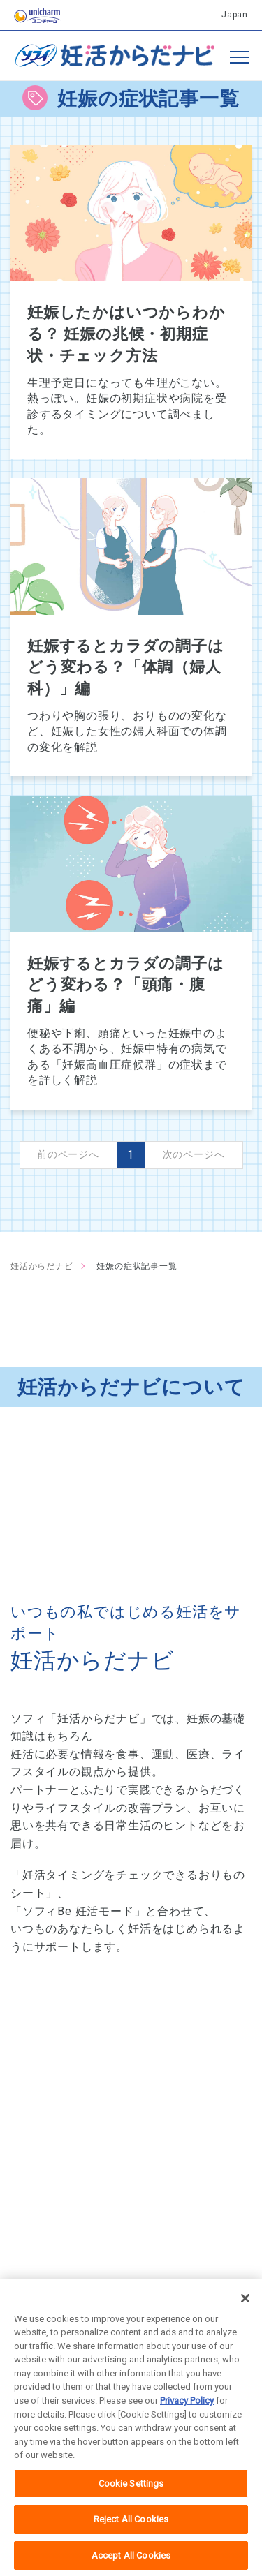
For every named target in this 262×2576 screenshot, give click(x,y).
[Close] (245, 2310)
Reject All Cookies (131, 2531)
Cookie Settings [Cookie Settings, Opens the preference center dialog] (131, 2494)
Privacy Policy (187, 2412)
